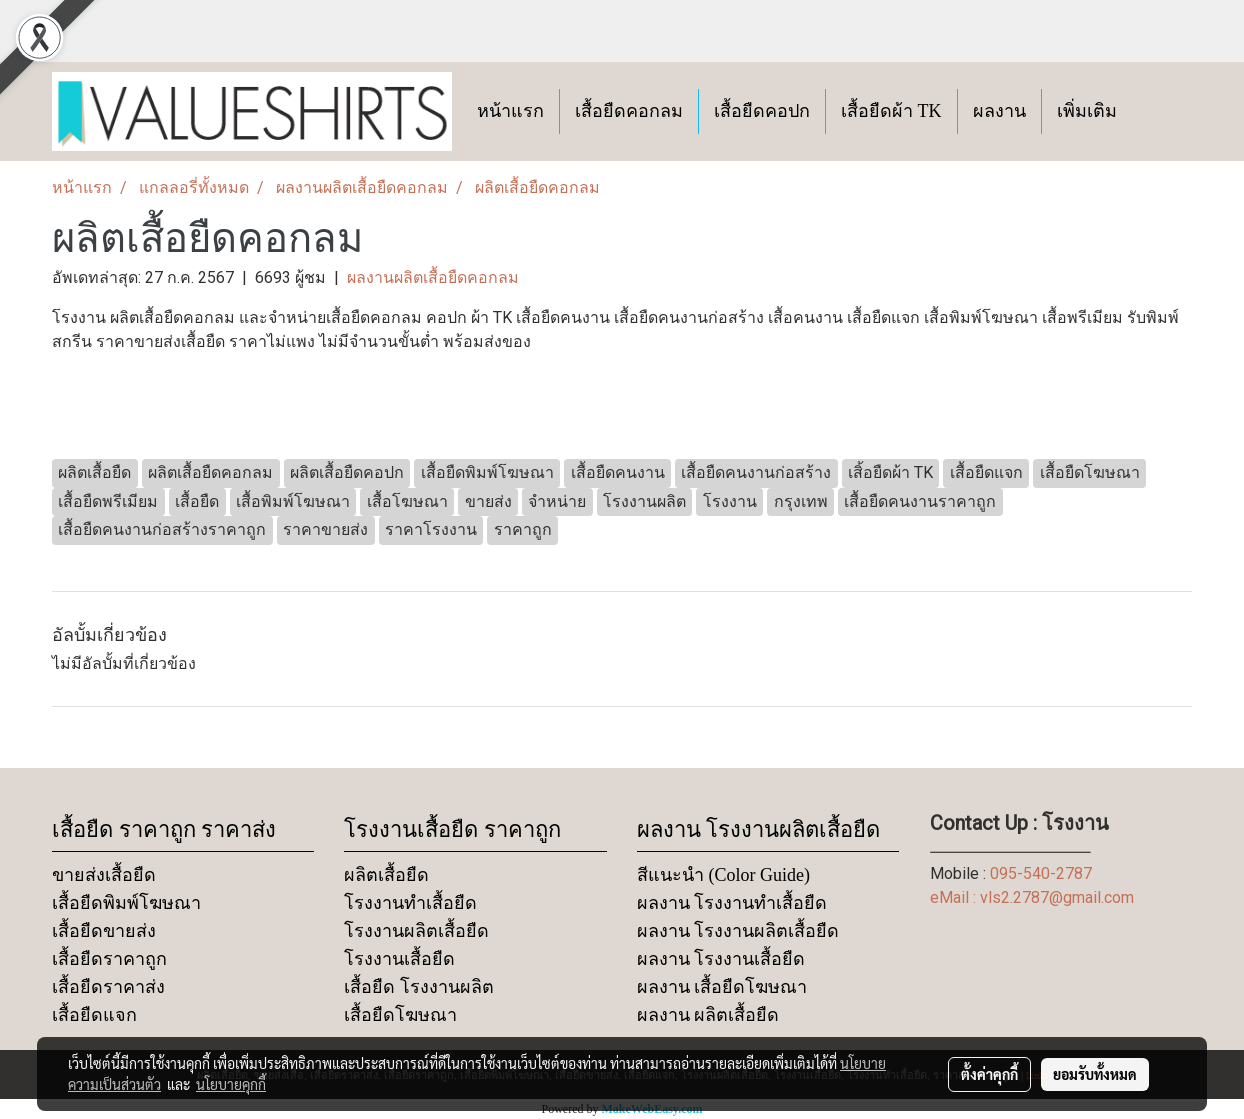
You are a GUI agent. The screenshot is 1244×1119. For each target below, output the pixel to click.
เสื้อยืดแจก (94, 1015)
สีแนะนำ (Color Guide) (723, 875)
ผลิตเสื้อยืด (386, 875)
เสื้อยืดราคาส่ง (108, 987)
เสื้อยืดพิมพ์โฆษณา (126, 903)
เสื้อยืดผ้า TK (891, 111)
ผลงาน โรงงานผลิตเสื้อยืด (738, 931)
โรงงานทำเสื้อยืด (410, 903)
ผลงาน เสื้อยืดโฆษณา (722, 987)
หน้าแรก (510, 111)
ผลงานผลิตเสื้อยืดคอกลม (433, 277)
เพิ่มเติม (1087, 111)
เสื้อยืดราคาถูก (109, 959)
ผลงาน (999, 111)
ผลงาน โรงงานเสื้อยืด (721, 959)
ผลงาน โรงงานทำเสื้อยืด (732, 903)
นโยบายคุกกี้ (231, 1084)
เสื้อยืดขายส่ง (104, 931)
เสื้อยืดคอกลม (629, 111)
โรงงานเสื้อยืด (399, 959)
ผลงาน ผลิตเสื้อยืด (708, 1015)
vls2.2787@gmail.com (1057, 897)
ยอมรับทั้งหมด (1095, 1074)
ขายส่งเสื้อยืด (104, 875)
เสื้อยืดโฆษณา (400, 1015)
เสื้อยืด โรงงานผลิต (419, 987)
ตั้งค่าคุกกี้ (989, 1074)
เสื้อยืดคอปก (762, 111)
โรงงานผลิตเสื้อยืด (416, 931)
